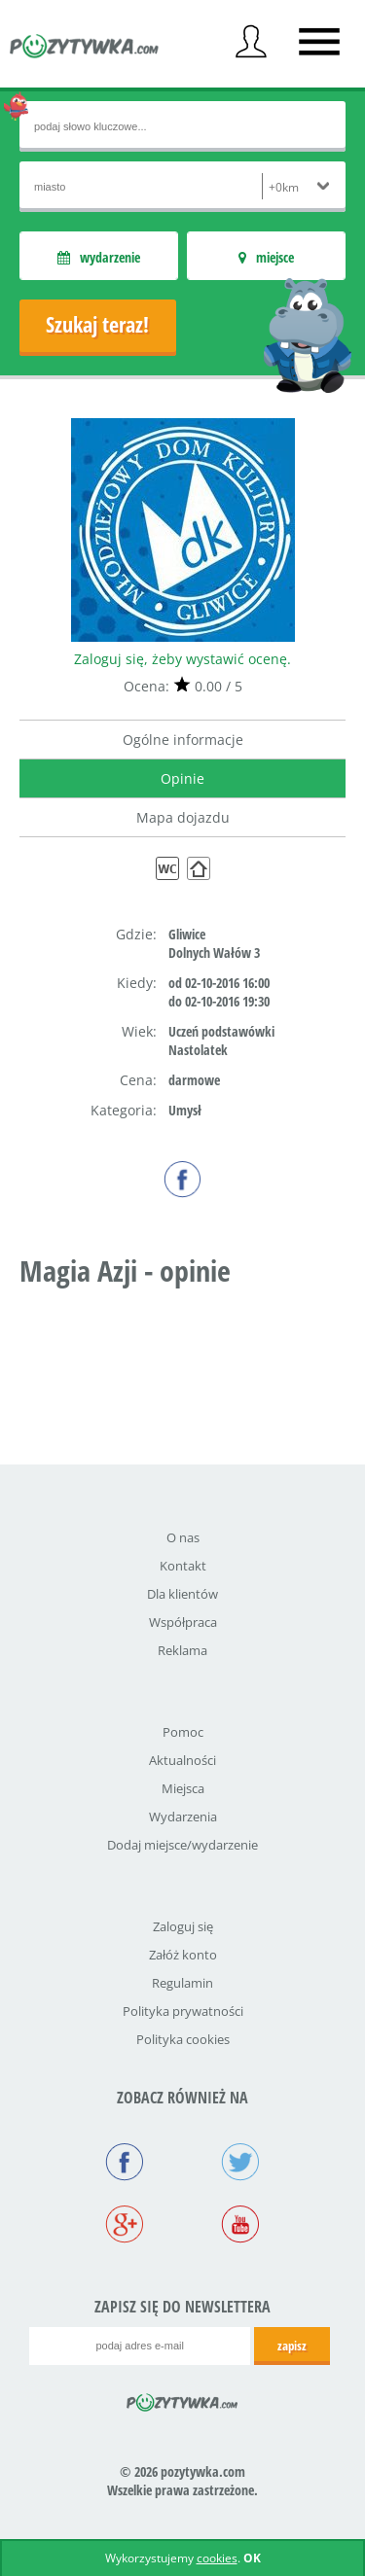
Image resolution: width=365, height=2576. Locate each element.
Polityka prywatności (183, 2011)
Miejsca (183, 1788)
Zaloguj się (183, 1926)
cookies (217, 2558)
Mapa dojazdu (183, 817)
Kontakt (183, 1565)
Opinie (182, 778)
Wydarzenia (183, 1816)
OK (252, 2558)
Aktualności (182, 1760)
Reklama (182, 1650)
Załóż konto (183, 1954)
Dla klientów (182, 1594)
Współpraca (183, 1622)
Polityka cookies (183, 2039)
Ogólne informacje (183, 739)
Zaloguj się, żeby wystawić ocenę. (182, 659)
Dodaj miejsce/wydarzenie (182, 1844)
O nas (183, 1537)
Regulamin (182, 1983)
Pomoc (183, 1732)
